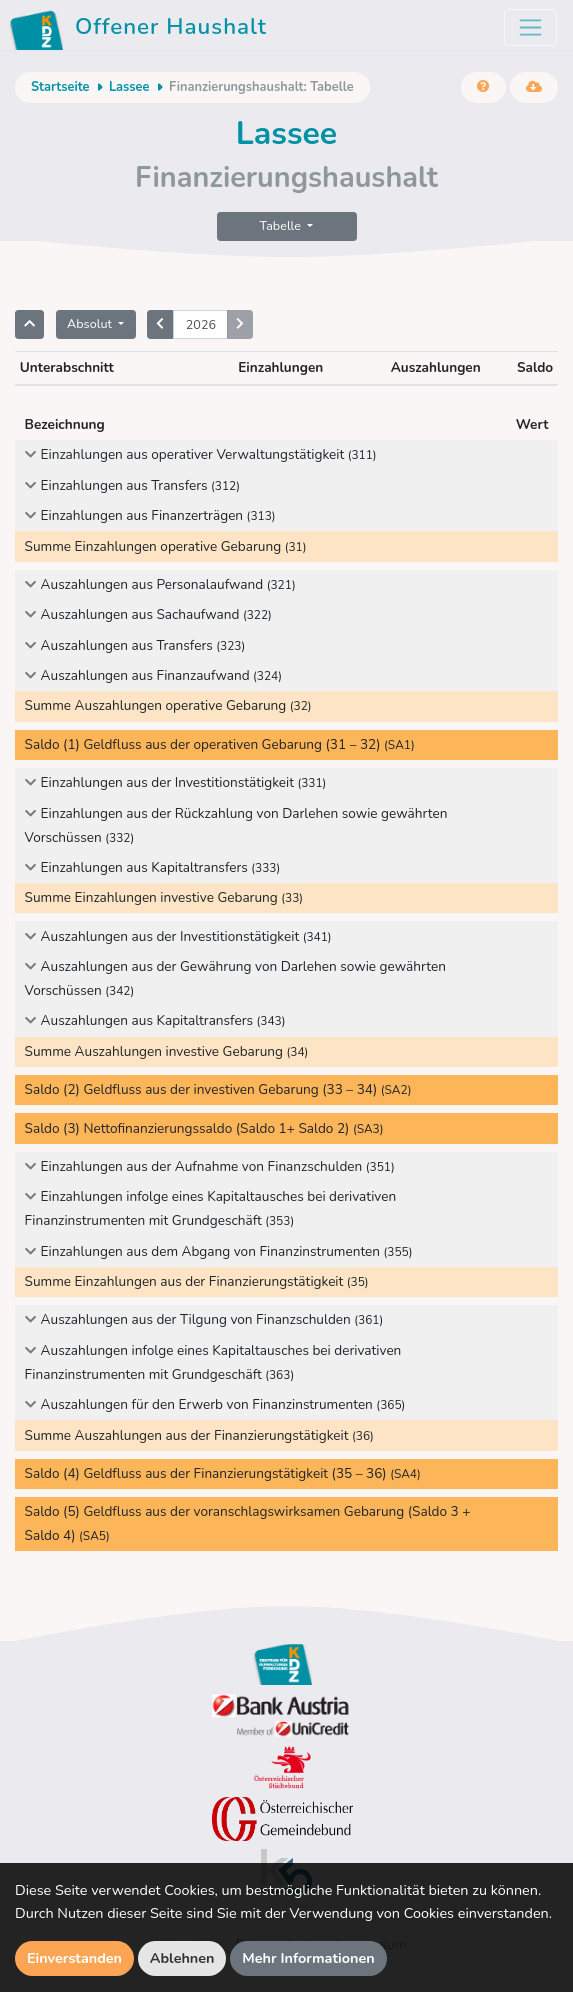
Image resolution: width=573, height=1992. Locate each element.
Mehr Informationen (308, 1958)
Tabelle (282, 225)
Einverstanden (74, 1958)
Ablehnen (182, 1958)
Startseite (60, 87)
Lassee (129, 87)
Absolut (91, 323)
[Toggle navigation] (530, 27)
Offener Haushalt (141, 30)
